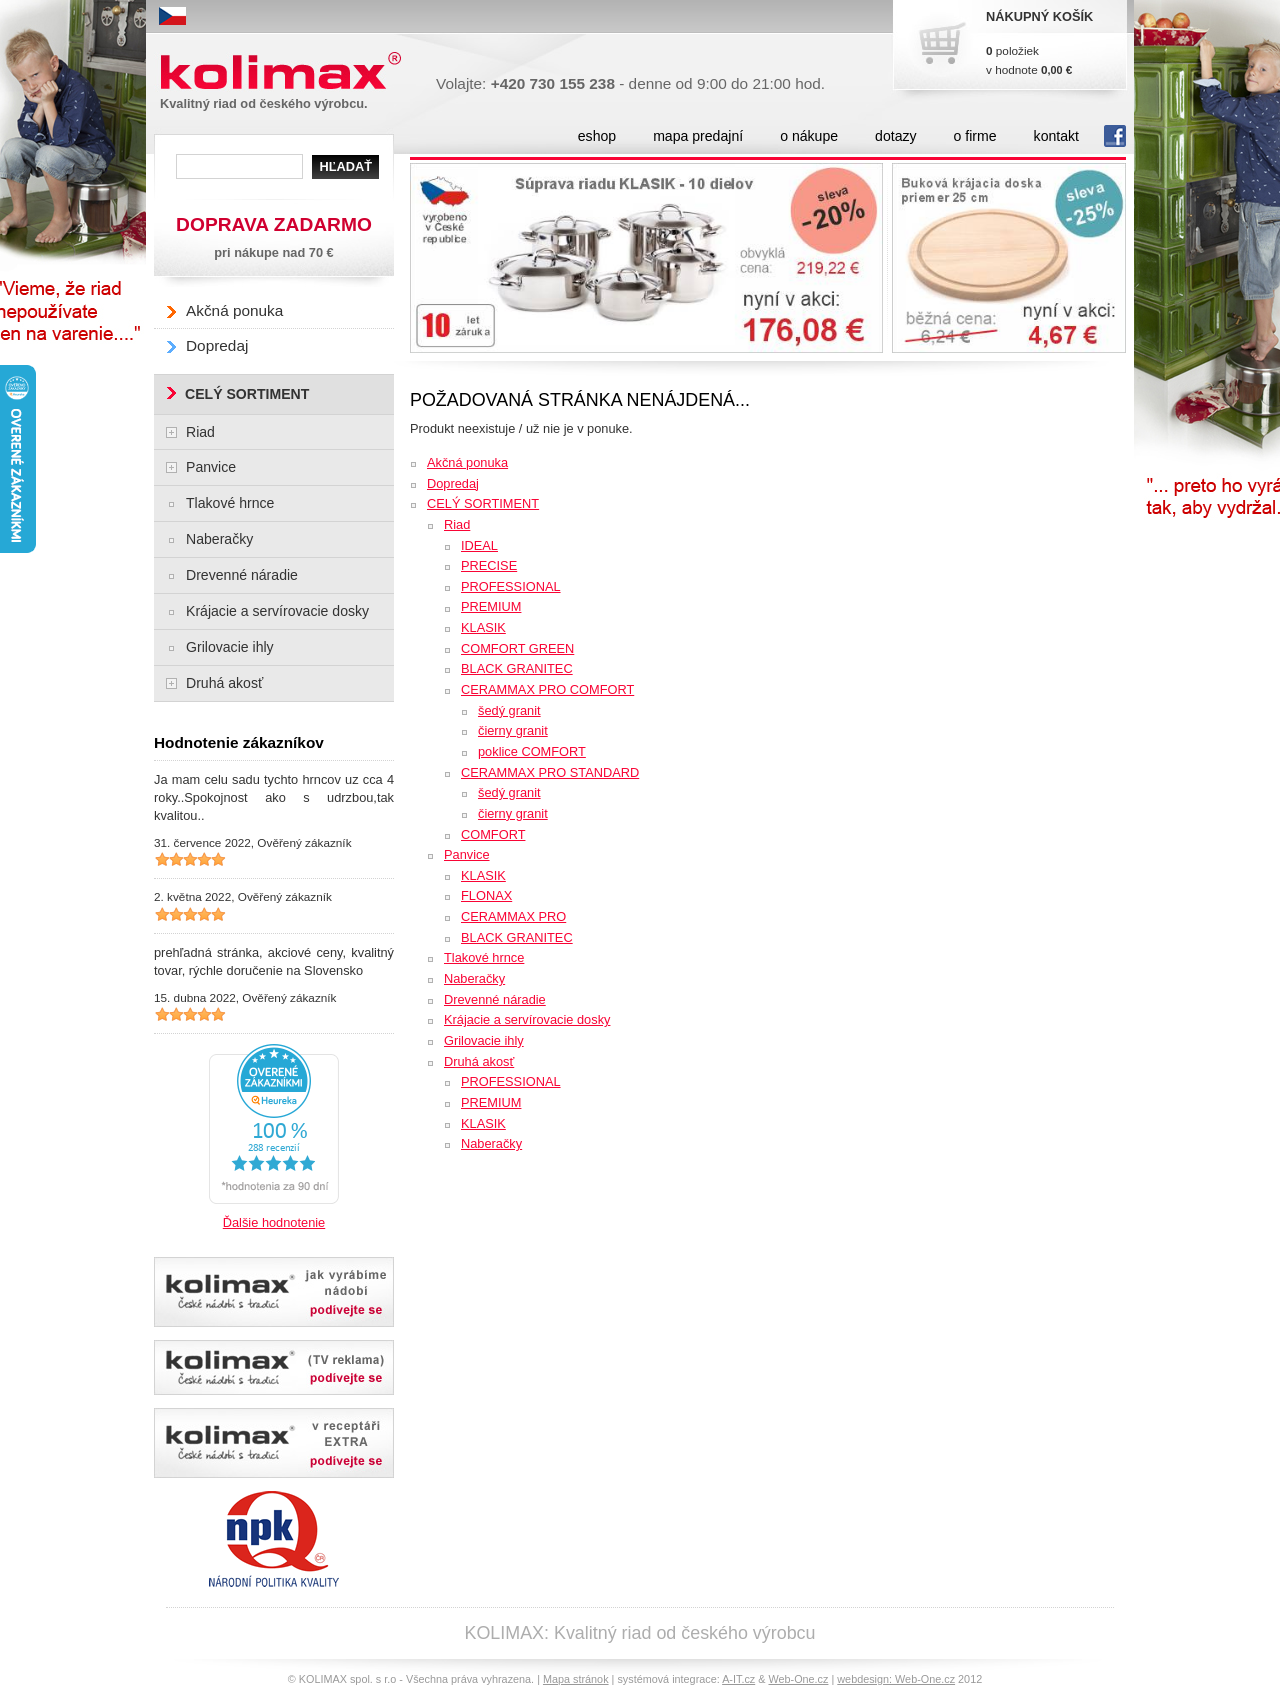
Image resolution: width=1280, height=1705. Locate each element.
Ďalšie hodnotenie (274, 1222)
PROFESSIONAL (511, 586)
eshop (597, 136)
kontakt (1056, 136)
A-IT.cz (738, 1679)
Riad (457, 524)
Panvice (467, 854)
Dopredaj (453, 483)
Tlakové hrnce (484, 957)
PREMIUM (491, 606)
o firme (975, 136)
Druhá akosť (479, 1061)
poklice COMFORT (532, 751)
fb (1115, 136)
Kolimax (285, 71)
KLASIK (483, 627)
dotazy (895, 136)
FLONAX (486, 895)
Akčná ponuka (467, 462)
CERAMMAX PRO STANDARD (550, 772)
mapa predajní (698, 136)
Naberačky (474, 978)
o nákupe (809, 136)
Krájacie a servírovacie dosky (527, 1019)
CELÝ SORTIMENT (483, 503)
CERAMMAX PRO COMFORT (547, 689)
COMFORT (493, 834)
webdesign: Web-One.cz (896, 1679)
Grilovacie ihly (484, 1040)
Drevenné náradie (495, 999)
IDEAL (479, 545)
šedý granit (509, 710)
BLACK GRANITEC (517, 668)
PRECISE (489, 565)
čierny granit (513, 730)
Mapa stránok (576, 1679)
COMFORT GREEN (517, 648)
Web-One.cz (798, 1679)
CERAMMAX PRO (513, 916)
